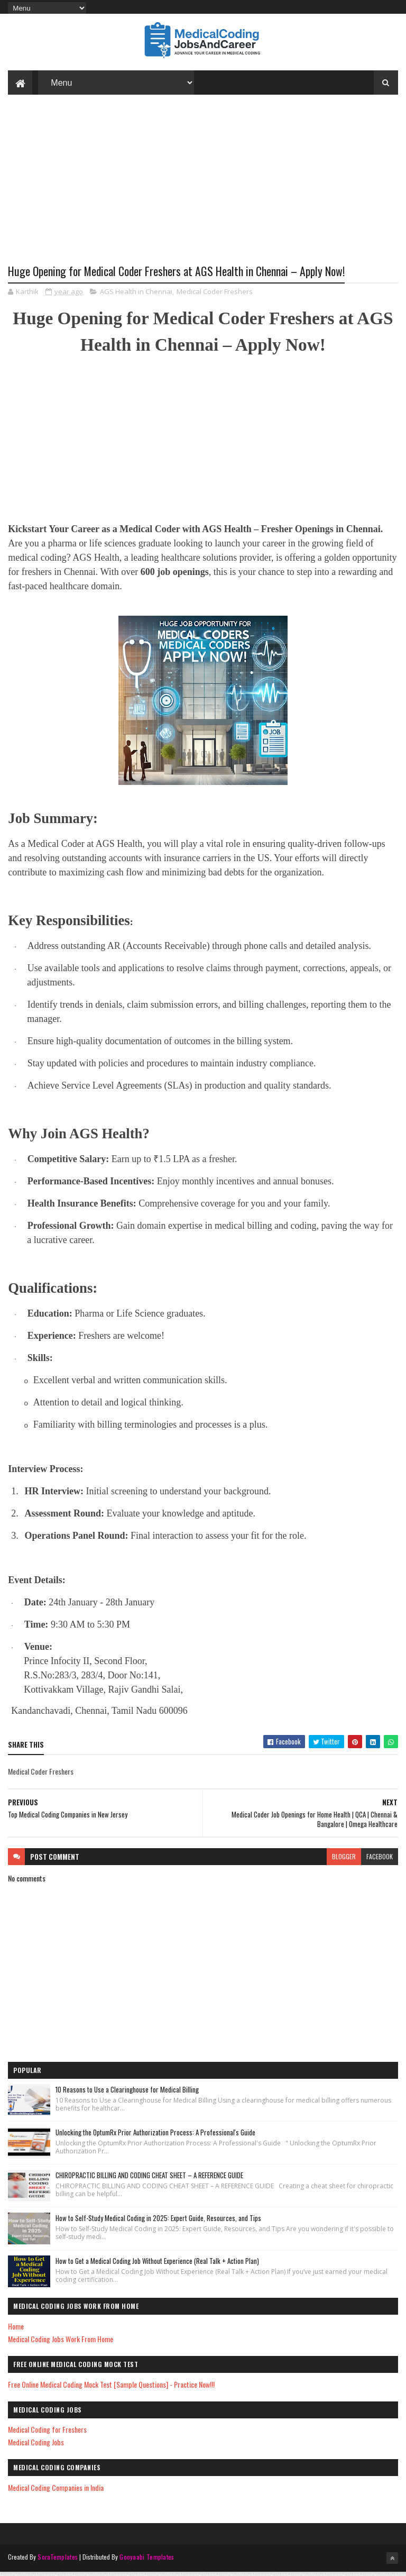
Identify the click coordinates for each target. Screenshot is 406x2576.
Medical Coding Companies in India (56, 2492)
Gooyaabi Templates (146, 2561)
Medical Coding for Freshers (47, 2434)
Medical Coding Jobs (36, 2446)
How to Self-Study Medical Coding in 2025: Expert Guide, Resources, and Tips (158, 2222)
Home (16, 2330)
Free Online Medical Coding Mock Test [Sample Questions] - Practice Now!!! (111, 2389)
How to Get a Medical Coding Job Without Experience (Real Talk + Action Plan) (157, 2265)
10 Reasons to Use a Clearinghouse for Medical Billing (127, 2094)
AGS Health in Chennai (136, 296)
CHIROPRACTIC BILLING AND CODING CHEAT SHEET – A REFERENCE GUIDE (149, 2180)
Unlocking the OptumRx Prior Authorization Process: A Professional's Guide (155, 2137)
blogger (344, 1861)
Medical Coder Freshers (215, 296)
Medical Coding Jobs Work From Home (60, 2343)
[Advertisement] (203, 191)
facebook (379, 1861)
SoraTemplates (58, 2561)
